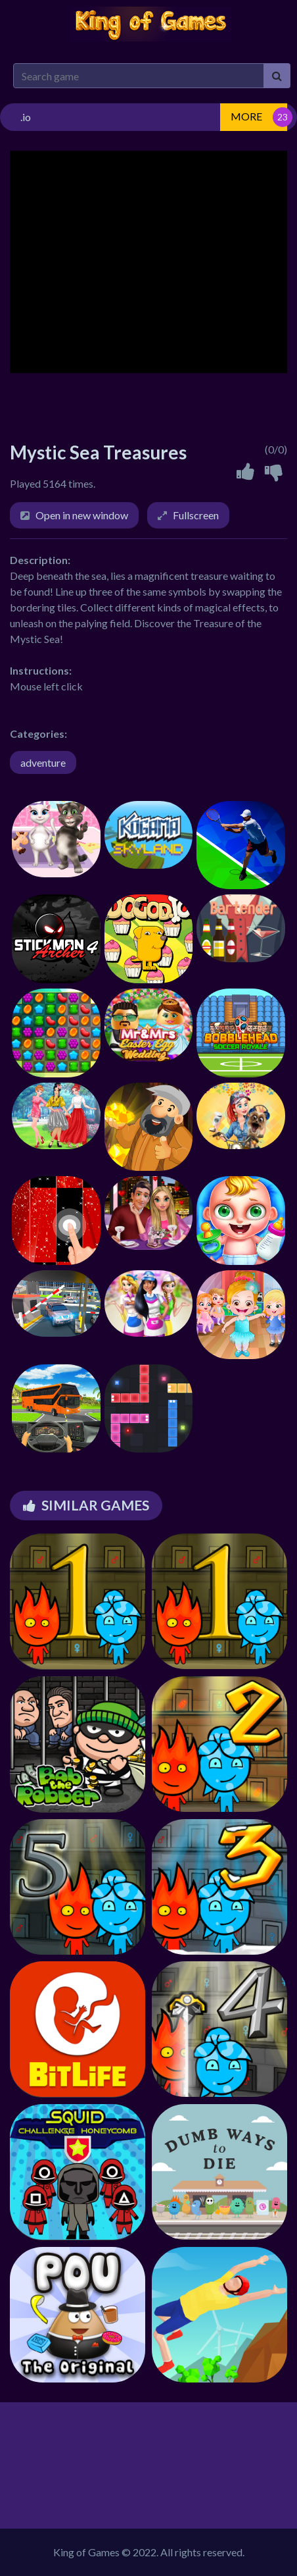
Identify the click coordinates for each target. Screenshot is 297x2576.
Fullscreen (196, 515)
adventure (43, 762)
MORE (246, 116)
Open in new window (81, 515)
